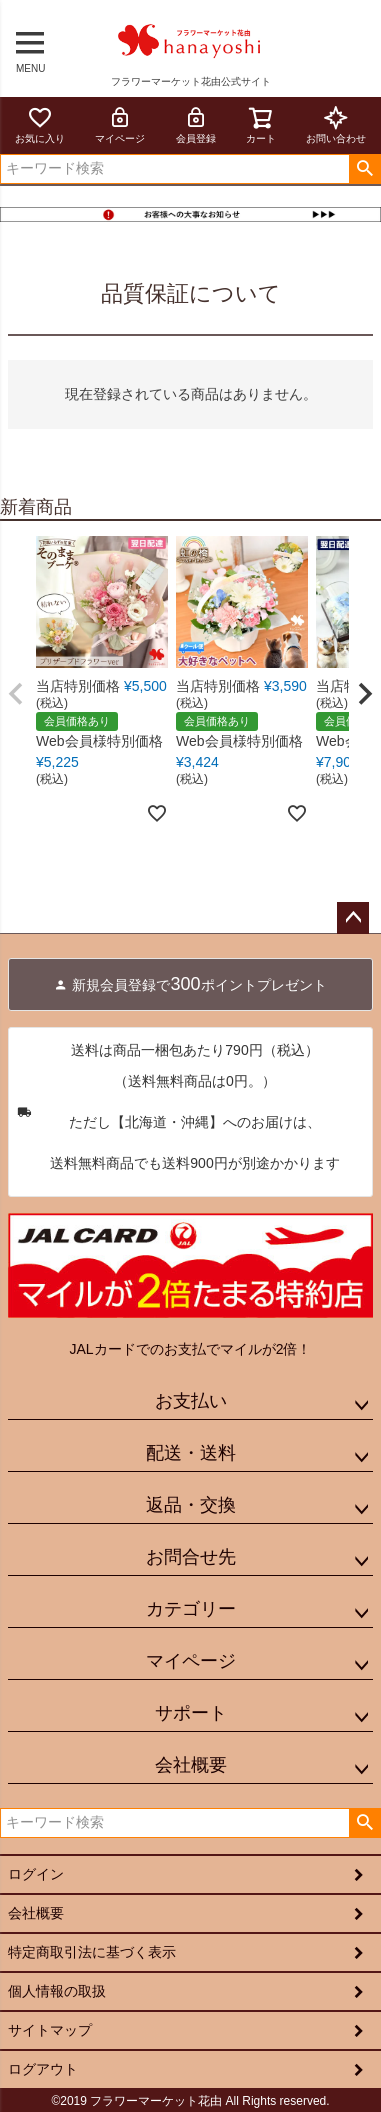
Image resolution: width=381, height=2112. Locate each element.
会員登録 (196, 124)
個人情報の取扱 (57, 1991)
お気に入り (40, 124)
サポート (191, 1713)
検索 (364, 169)
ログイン (36, 1874)
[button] (16, 694)
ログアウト (43, 2069)
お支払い (191, 1401)
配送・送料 (191, 1453)
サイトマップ (50, 2030)
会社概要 (191, 1765)
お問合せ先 (191, 1557)
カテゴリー (191, 1609)
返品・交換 (191, 1505)
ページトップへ (353, 918)
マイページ (120, 124)
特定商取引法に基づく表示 (92, 1952)
